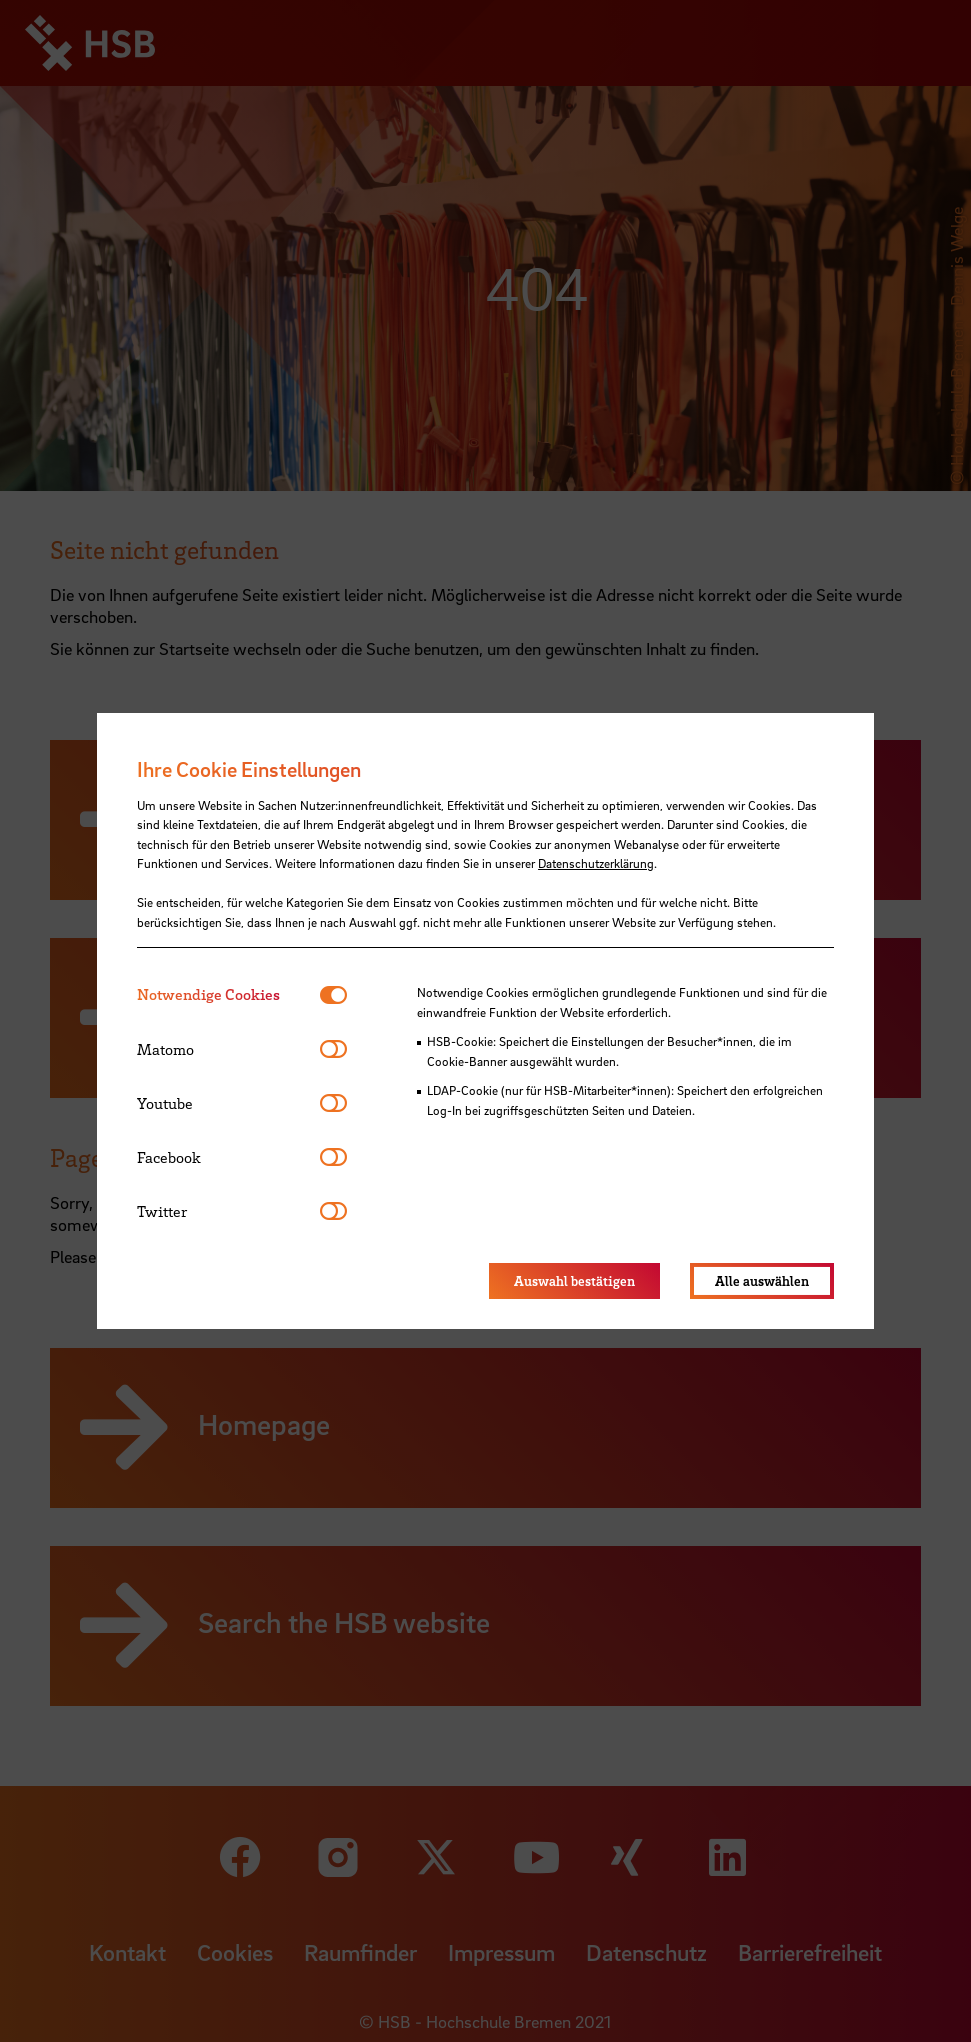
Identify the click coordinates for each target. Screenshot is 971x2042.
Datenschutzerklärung (596, 863)
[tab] (228, 994)
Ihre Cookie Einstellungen (249, 769)
